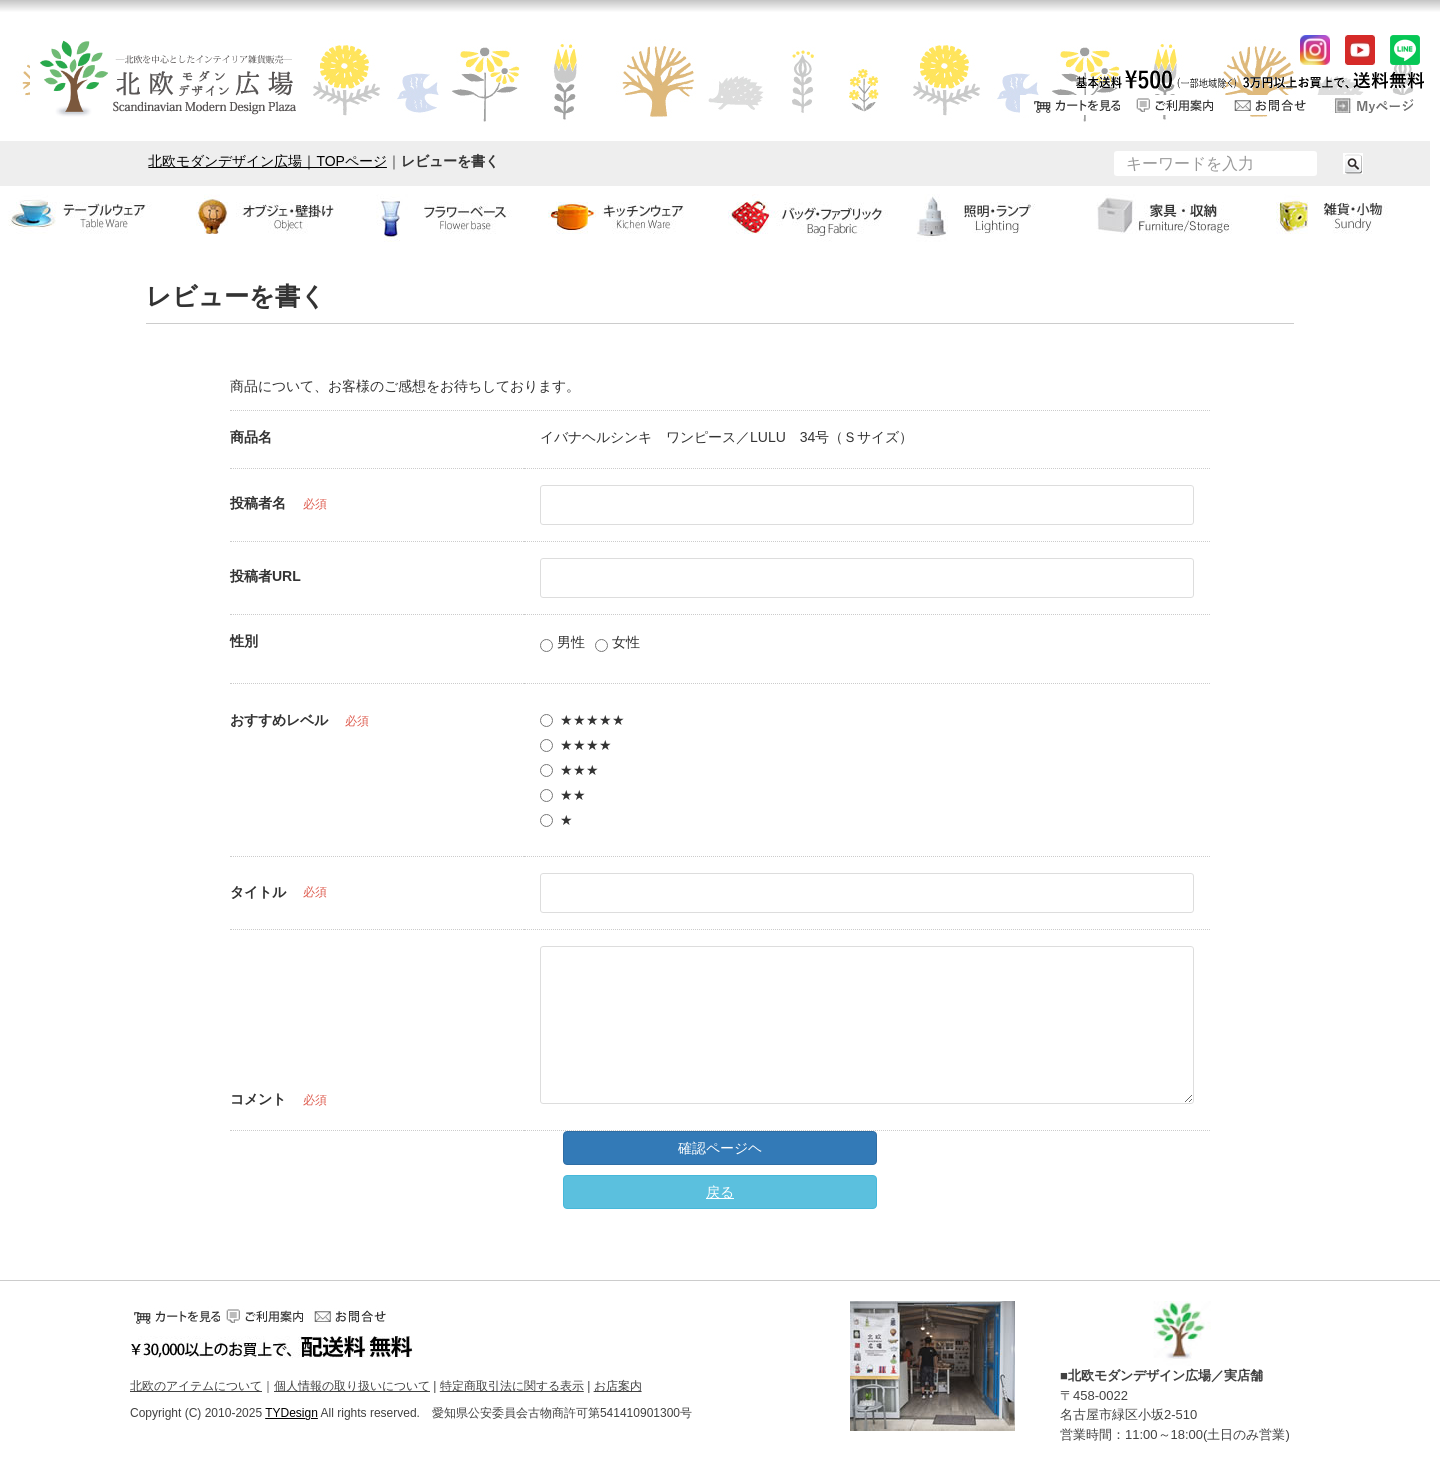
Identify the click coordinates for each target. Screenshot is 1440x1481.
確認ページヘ (720, 1148)
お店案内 (618, 1386)
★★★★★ (582, 720)
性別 (244, 641)
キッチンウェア (630, 216)
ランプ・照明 (990, 216)
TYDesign (291, 1413)
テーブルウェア (90, 216)
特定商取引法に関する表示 (512, 1386)
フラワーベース (450, 216)
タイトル (258, 892)
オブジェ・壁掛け (270, 216)
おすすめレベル (279, 720)
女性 (617, 643)
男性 (562, 643)
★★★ (569, 770)
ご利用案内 (1175, 105)
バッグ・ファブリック (810, 216)
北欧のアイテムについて (196, 1386)
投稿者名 (258, 503)
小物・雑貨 (1350, 216)
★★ (563, 795)
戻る (720, 1192)
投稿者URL (265, 576)
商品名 (251, 437)
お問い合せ (1275, 105)
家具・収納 (1170, 216)
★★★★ (576, 745)
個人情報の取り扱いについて (352, 1386)
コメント (258, 1099)
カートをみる (1075, 105)
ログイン (1375, 105)
